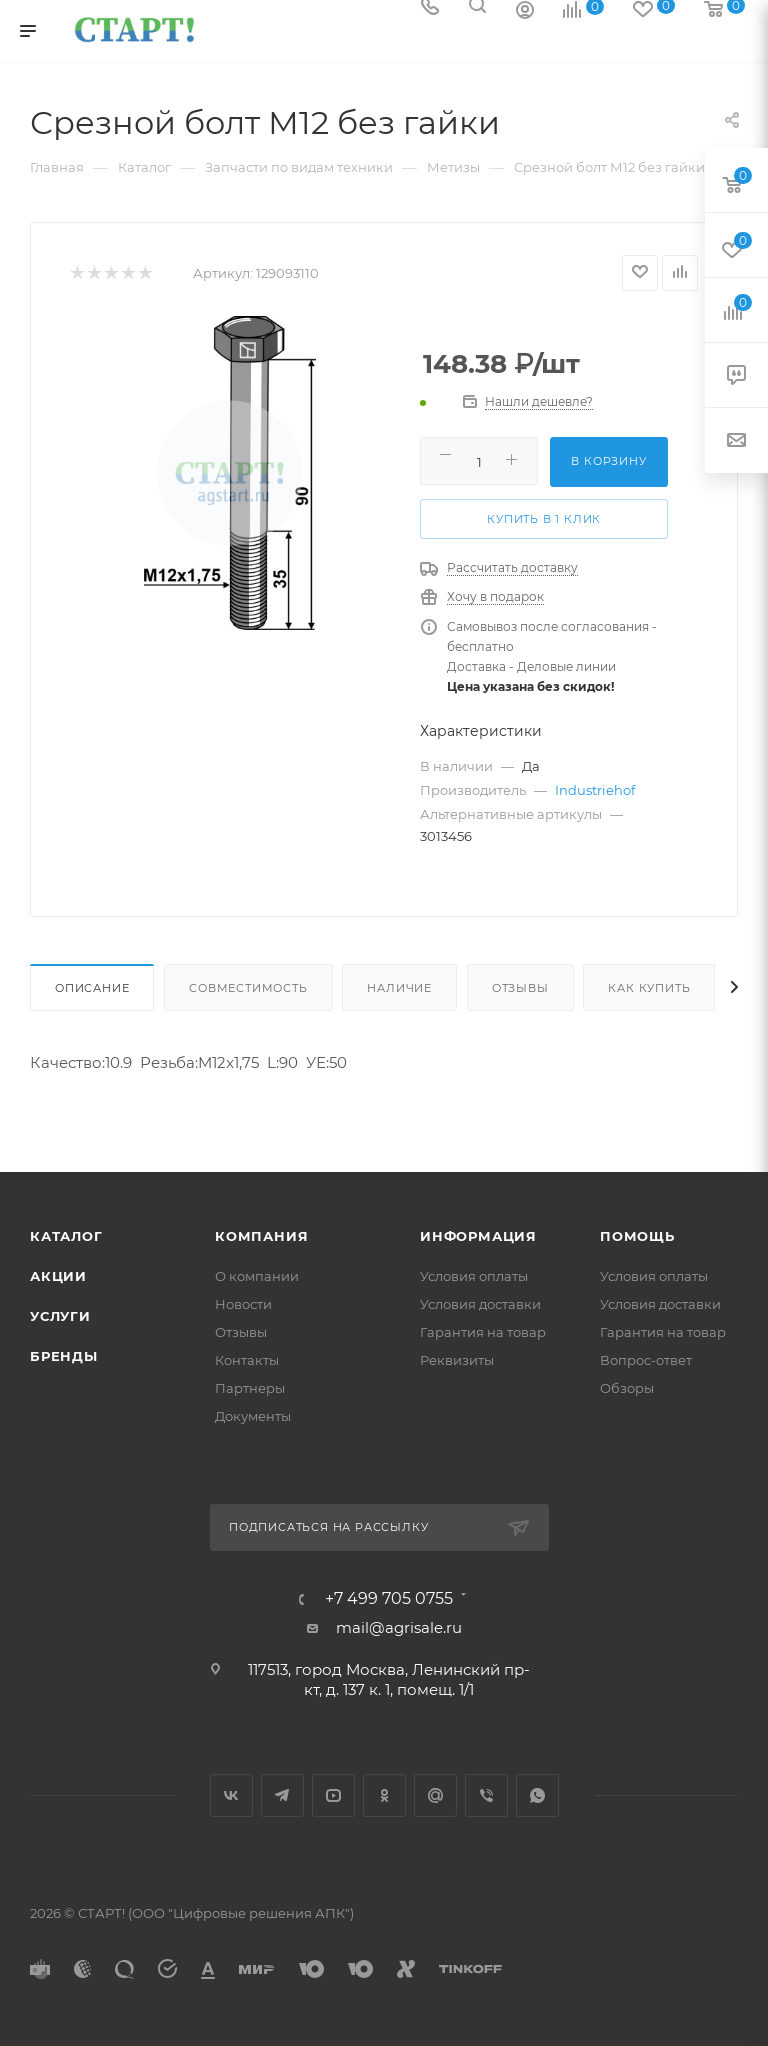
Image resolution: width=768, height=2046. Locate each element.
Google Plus (435, 1795)
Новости (243, 1304)
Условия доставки (480, 1304)
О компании (257, 1276)
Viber (486, 1795)
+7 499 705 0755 (389, 1599)
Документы (253, 1416)
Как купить (649, 988)
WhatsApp (537, 1795)
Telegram (282, 1795)
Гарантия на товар (483, 1332)
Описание (92, 988)
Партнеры (250, 1388)
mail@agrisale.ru (399, 1627)
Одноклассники (384, 1795)
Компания (261, 1236)
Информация (478, 1236)
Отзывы (520, 988)
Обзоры (627, 1388)
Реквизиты (457, 1360)
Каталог (66, 1236)
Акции (58, 1276)
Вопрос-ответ (646, 1360)
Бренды (64, 1356)
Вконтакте (231, 1795)
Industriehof (595, 790)
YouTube (333, 1795)
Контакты (247, 1360)
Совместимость (248, 988)
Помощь (637, 1236)
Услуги (60, 1316)
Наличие (399, 988)
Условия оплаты (474, 1276)
